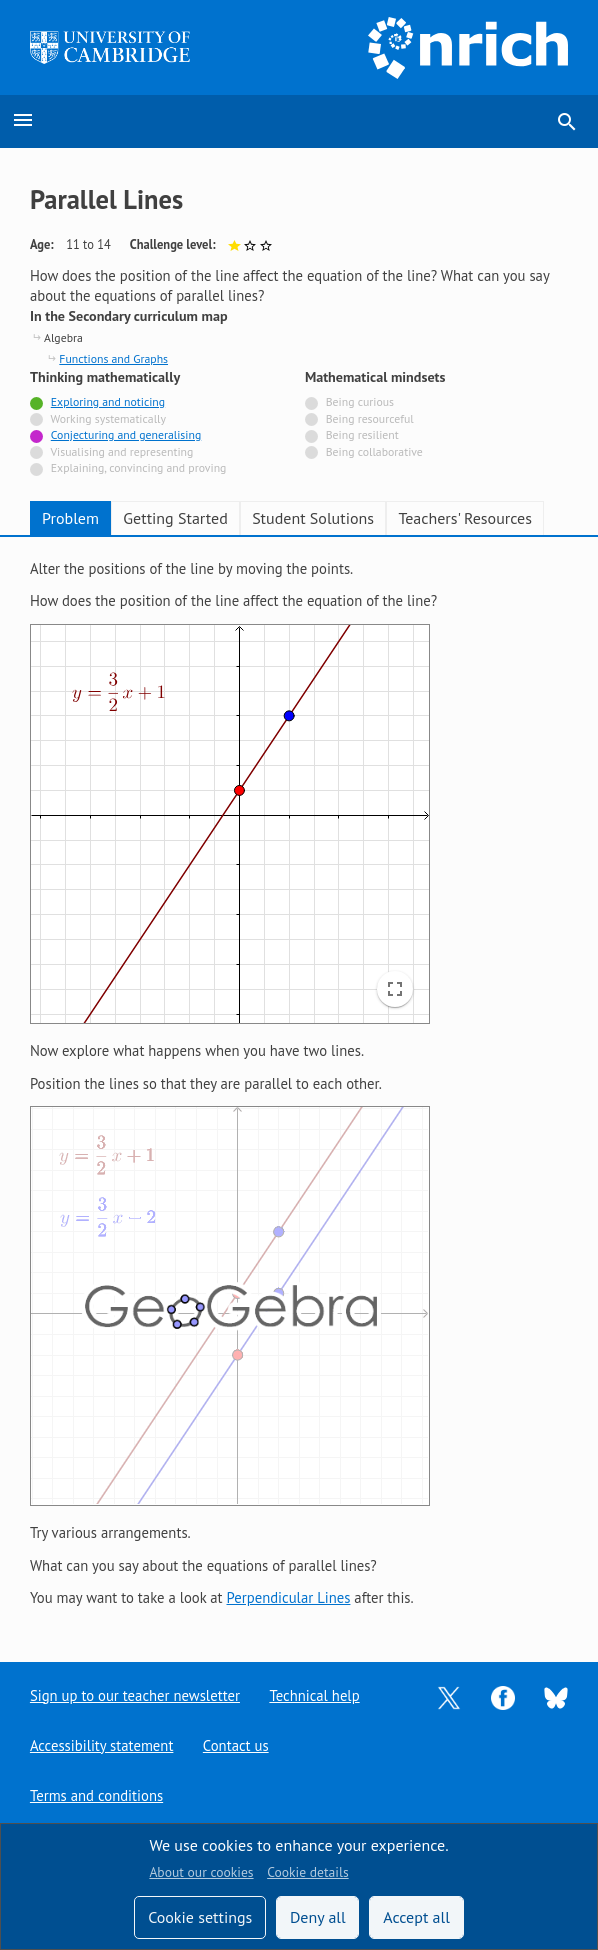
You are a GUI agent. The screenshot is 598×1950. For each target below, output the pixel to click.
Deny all (318, 1917)
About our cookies (201, 1872)
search (567, 122)
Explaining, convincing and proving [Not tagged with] (139, 467)
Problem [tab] (70, 518)
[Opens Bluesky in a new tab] (556, 1696)
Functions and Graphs (113, 358)
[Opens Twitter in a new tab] (449, 1695)
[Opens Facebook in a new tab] (503, 1695)
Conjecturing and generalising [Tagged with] (126, 434)
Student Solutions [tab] (313, 518)
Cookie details (307, 1872)
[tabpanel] (299, 1083)
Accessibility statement (101, 1745)
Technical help (314, 1695)
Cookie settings (200, 1917)
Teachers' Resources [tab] (465, 518)
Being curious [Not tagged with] (360, 401)
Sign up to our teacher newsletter (135, 1695)
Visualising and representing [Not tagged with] (121, 451)
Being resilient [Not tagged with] (362, 434)
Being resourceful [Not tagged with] (370, 418)
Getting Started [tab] (175, 518)
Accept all (416, 1917)
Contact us (236, 1745)
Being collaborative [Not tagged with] (374, 451)
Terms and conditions (96, 1795)
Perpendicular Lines (289, 1597)
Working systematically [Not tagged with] (109, 418)
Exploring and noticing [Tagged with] (108, 401)
